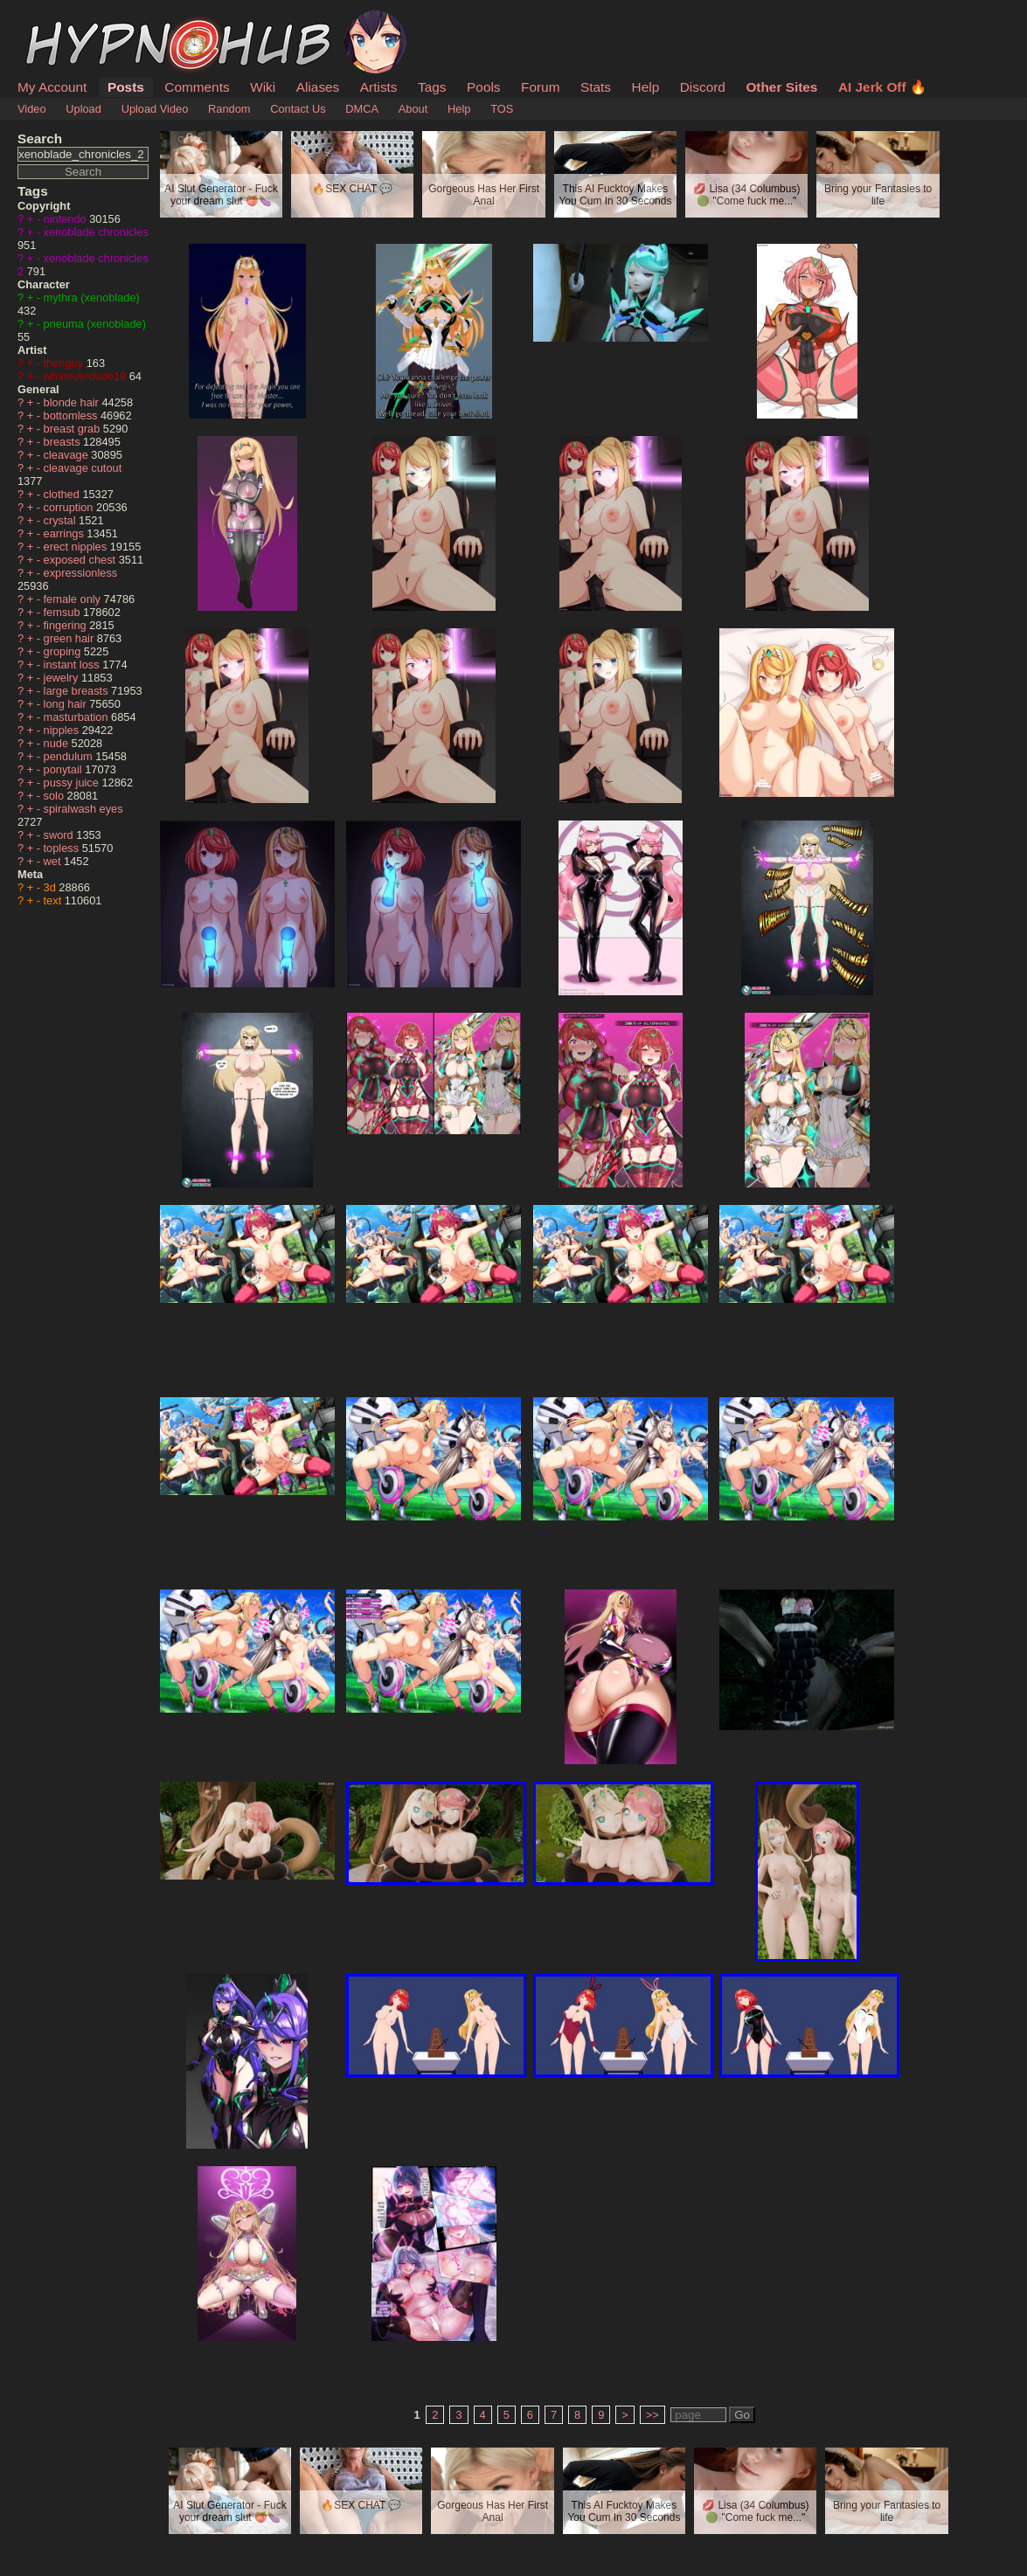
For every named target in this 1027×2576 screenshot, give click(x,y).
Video (31, 108)
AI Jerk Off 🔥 (882, 87)
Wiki (262, 87)
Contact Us (297, 108)
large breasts (78, 690)
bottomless (72, 415)
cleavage (68, 454)
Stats (595, 87)
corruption (70, 507)
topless (63, 848)
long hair (67, 703)
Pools (483, 87)
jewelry (62, 677)
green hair (70, 638)
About (413, 108)
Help (646, 87)
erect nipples (77, 546)
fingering (67, 625)
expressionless (81, 572)
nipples (63, 730)
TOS (501, 108)
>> (652, 2414)
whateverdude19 (86, 376)
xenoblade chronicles (96, 232)
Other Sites (781, 87)
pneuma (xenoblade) (95, 323)
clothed (63, 494)
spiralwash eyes (83, 808)
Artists (379, 87)
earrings (65, 533)
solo (55, 795)
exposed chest (81, 559)
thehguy (65, 363)
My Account (52, 87)
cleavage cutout (83, 467)
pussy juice (73, 782)
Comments (196, 87)
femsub (64, 612)
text (54, 900)
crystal (62, 520)
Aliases (318, 87)
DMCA (361, 108)
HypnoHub (65, 20)
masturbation (78, 717)
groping (64, 651)
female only (74, 599)
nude (58, 743)
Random (229, 108)
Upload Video (155, 108)
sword (60, 834)
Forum (540, 87)
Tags (432, 87)
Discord (702, 87)
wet (54, 861)
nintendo (67, 218)
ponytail (65, 769)
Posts (126, 87)
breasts (64, 441)
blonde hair (73, 402)
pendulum (70, 756)
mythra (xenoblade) (92, 297)
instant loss (73, 664)
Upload (83, 108)
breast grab (73, 428)
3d (51, 887)
